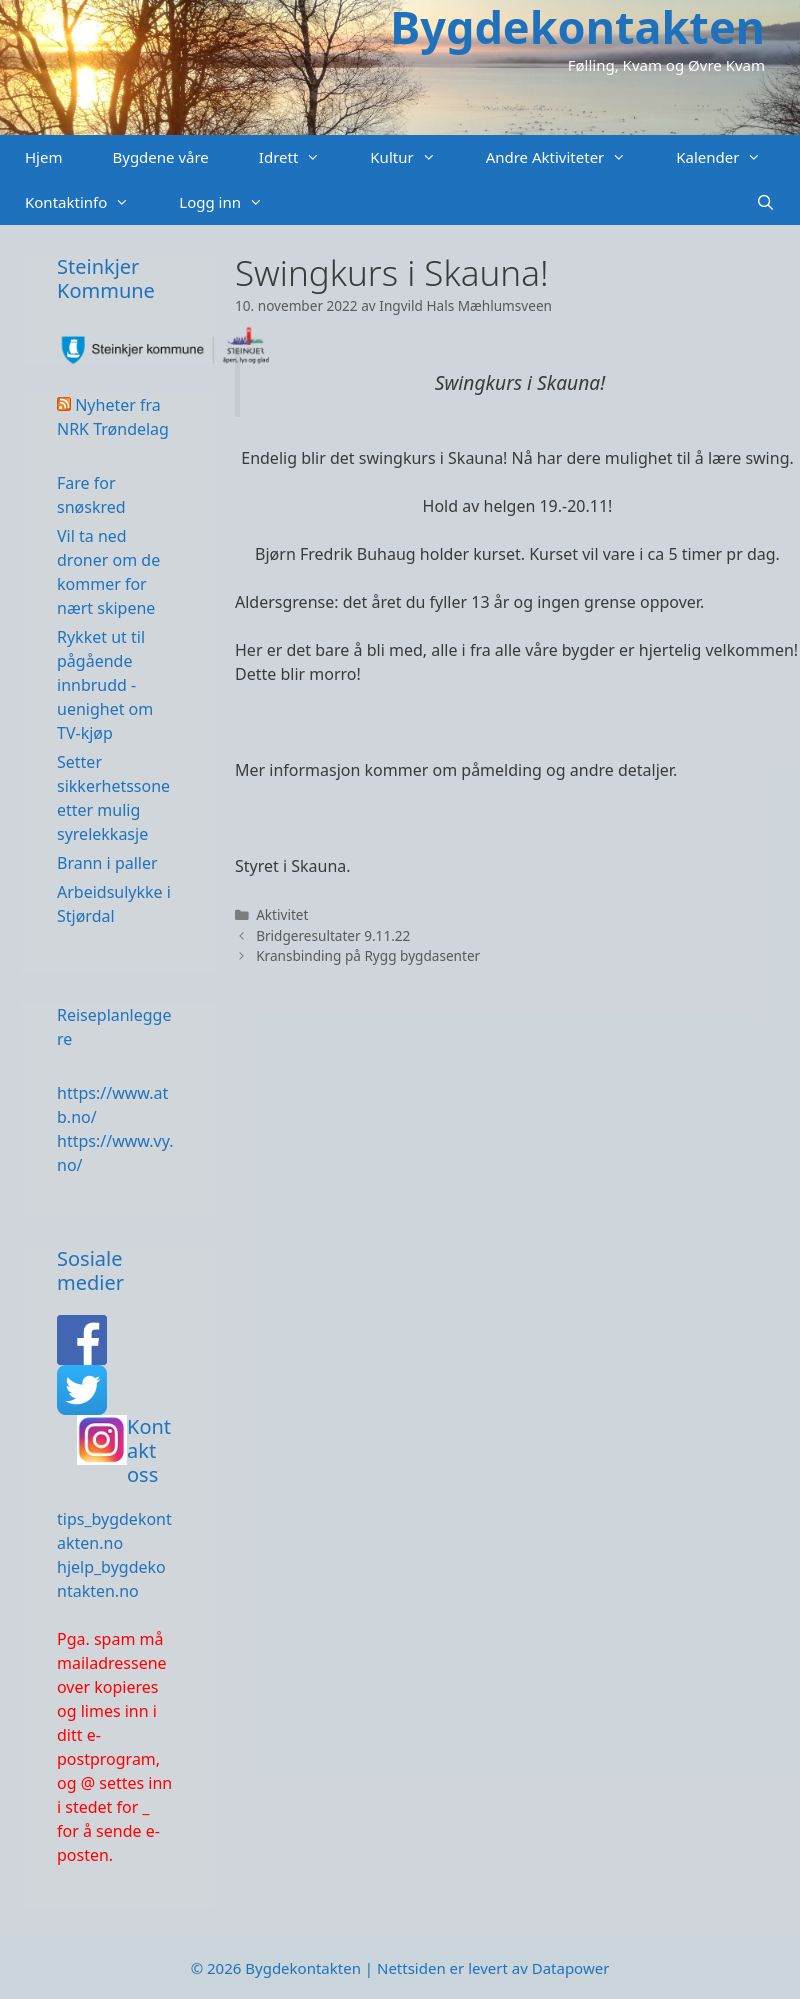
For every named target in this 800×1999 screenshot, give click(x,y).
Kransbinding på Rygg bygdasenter (368, 955)
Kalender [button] (731, 157)
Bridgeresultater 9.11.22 (333, 935)
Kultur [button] (415, 157)
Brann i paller (107, 863)
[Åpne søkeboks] (765, 202)
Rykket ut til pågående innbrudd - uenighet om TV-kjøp (105, 685)
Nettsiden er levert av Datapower (493, 1968)
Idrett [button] (302, 157)
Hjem (43, 157)
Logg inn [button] (233, 202)
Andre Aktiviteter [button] (569, 157)
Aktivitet (282, 914)
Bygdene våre (160, 157)
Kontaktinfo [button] (89, 202)
